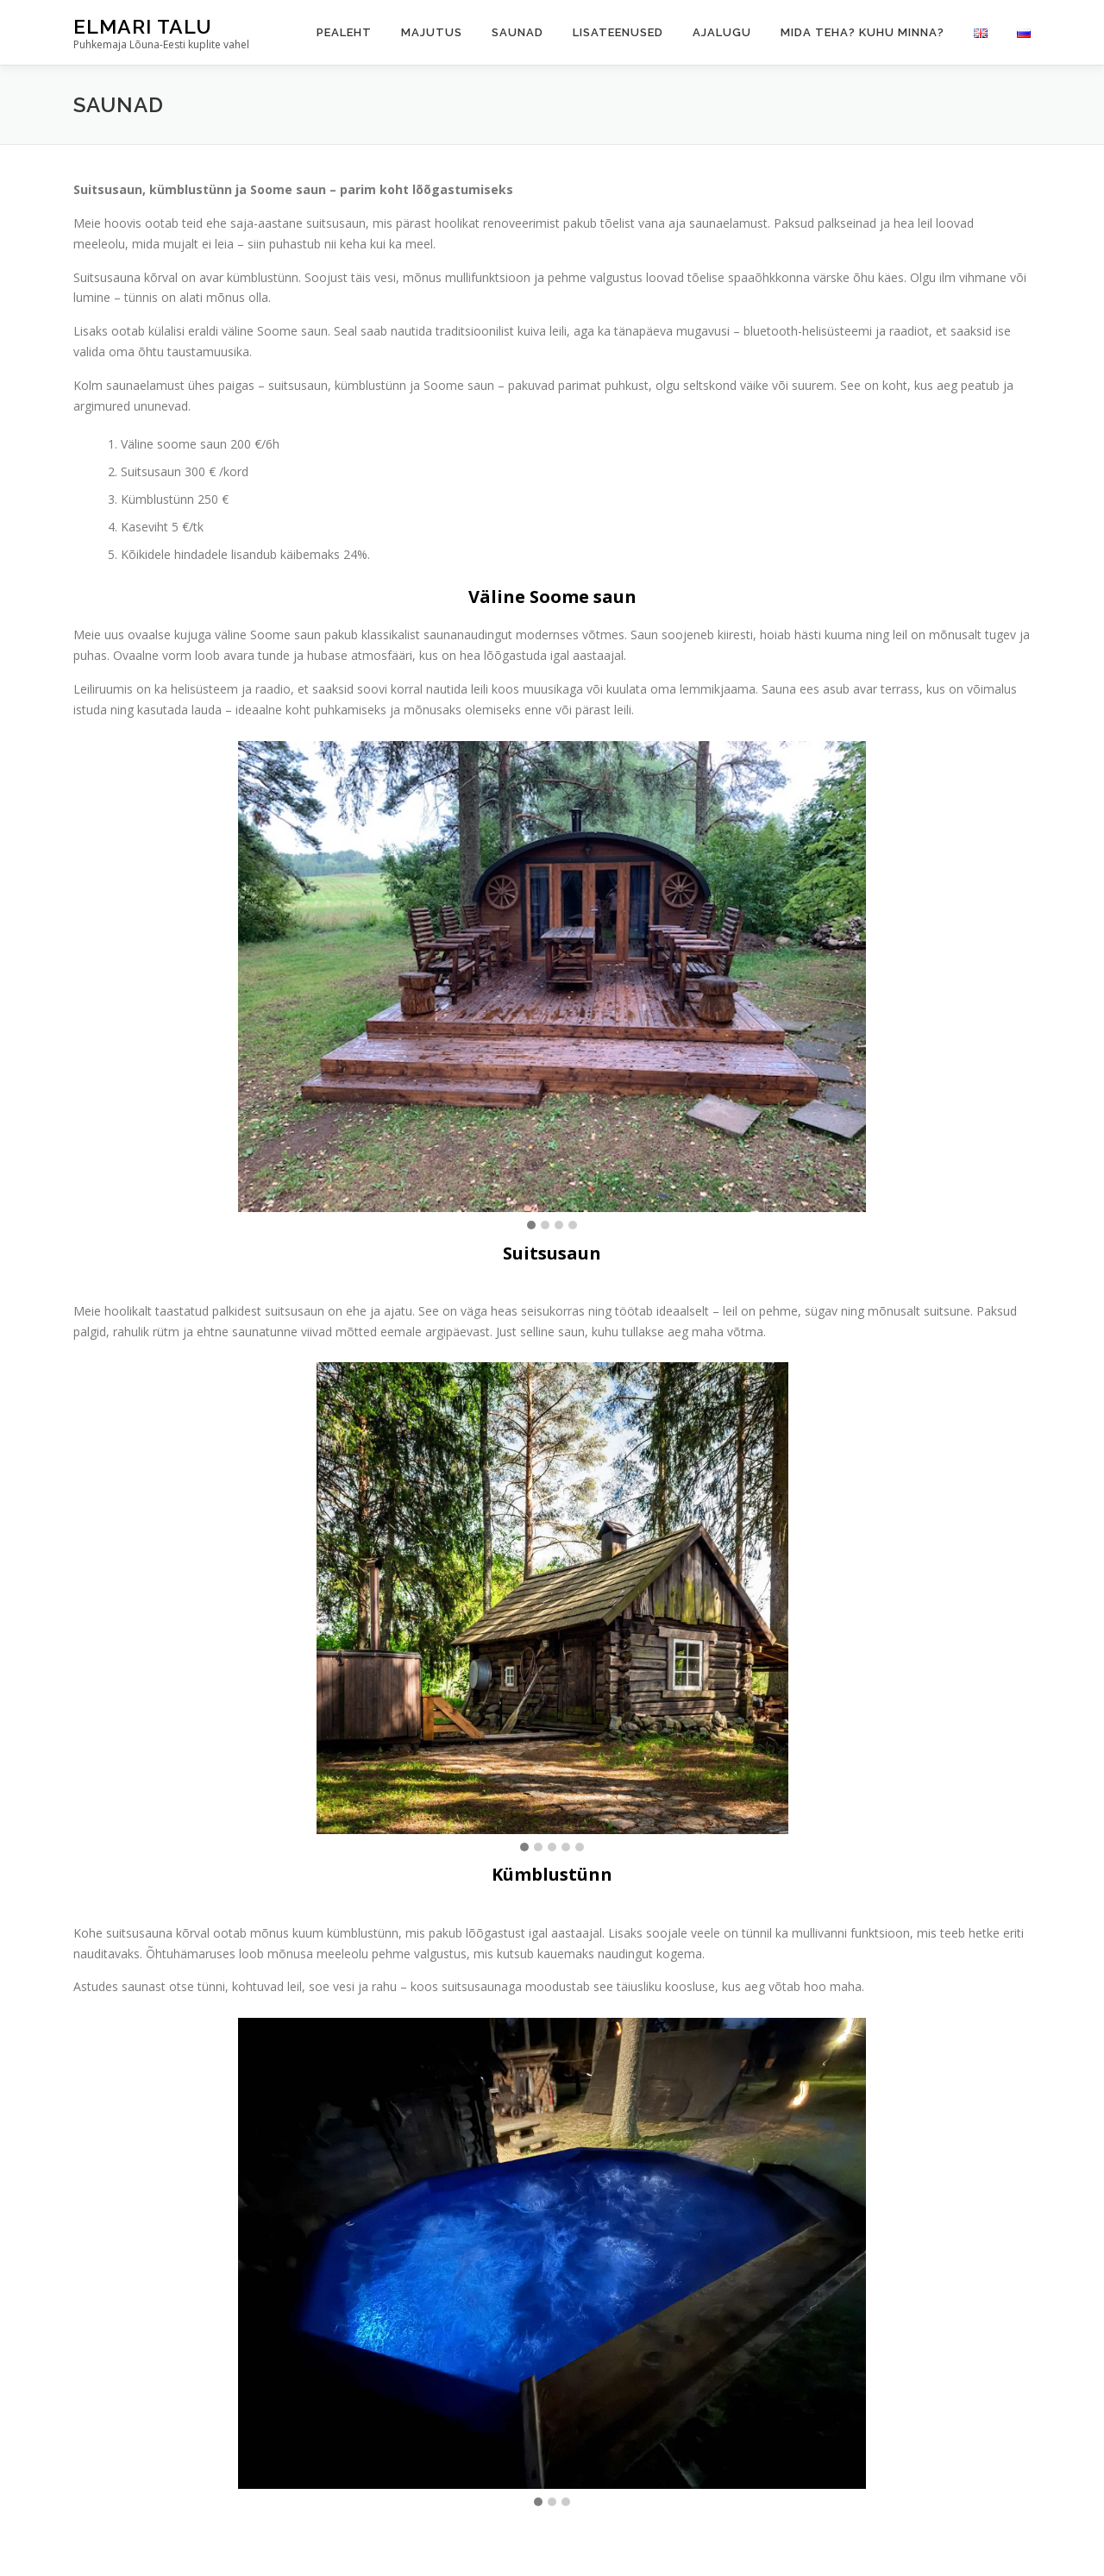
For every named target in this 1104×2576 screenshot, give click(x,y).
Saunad (517, 32)
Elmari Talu (142, 26)
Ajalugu (722, 32)
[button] (531, 1226)
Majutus (431, 32)
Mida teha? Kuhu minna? (862, 32)
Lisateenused (618, 32)
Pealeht (344, 32)
